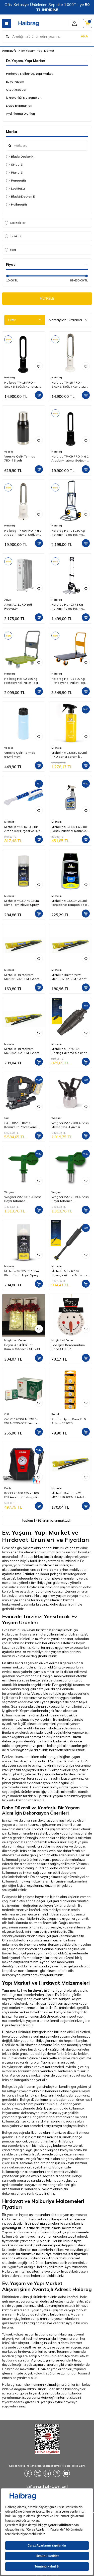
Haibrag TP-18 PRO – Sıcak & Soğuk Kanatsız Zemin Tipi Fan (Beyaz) (68, 385)
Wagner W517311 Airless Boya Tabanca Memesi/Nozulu (23, 1199)
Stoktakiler (15, 223)
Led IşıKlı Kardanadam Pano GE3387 (68, 1347)
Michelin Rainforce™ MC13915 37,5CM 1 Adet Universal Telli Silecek (21, 977)
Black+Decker (20, 157)
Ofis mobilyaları (15, 1940)
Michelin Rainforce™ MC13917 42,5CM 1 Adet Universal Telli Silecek (68, 977)
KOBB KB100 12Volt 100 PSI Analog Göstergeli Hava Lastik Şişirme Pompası (21, 1495)
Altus (7, 599)
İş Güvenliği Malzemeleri (23, 97)
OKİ (6, 1414)
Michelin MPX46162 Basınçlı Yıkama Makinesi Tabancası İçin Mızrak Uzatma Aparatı (69, 1273)
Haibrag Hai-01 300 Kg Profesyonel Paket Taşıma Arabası (70, 681)
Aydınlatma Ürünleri (20, 113)
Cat (6, 1118)
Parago (16, 181)
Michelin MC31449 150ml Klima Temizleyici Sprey (22, 903)
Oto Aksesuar (16, 89)
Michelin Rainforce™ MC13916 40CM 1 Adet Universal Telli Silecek (67, 1495)
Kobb (7, 1488)
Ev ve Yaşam (15, 81)
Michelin (56, 747)
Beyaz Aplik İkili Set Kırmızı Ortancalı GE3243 (22, 1347)
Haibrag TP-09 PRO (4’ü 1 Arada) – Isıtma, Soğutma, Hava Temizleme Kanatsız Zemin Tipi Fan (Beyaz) (23, 533)
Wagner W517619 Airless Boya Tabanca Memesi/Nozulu (70, 1199)
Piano (14, 173)
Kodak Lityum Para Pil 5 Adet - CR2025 (68, 1421)
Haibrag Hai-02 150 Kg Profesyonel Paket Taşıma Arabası (23, 681)
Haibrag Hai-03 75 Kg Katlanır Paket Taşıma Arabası (67, 607)
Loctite (15, 189)
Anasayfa (9, 50)
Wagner (56, 1118)
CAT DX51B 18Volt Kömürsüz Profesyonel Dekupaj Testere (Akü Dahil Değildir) (21, 1125)
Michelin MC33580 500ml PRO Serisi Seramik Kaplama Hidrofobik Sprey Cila (69, 755)
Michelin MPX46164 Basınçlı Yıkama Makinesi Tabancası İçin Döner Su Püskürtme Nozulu (69, 1051)
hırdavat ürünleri (53, 1565)
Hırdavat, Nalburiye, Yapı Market (29, 73)
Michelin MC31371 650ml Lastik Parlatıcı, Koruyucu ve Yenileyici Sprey (69, 829)
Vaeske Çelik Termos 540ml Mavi (19, 754)
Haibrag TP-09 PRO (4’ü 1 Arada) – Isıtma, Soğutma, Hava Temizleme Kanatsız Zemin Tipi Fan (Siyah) (70, 459)
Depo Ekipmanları (19, 105)
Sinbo (14, 165)
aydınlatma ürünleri (19, 1574)
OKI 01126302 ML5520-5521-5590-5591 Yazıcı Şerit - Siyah (21, 1421)
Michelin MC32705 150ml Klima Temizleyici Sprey (22, 1273)
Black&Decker (20, 197)
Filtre (24, 320)
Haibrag (16, 205)
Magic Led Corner (15, 1340)
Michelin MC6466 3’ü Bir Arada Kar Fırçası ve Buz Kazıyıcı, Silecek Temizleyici (22, 829)
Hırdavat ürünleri (16, 2032)
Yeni (10, 249)
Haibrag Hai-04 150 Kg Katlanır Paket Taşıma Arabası (68, 533)
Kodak (55, 1414)
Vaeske (8, 451)
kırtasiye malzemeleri (69, 1881)
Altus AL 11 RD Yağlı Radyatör (18, 606)
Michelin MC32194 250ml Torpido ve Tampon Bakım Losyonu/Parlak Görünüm (70, 903)
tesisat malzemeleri (47, 1570)
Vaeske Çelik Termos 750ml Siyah (19, 458)
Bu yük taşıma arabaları (54, 2369)
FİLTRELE (47, 298)
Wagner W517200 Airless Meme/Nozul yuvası (70, 1125)
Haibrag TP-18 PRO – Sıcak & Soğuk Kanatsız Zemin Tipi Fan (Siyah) (21, 385)
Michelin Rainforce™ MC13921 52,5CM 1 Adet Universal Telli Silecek (21, 1051)
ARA (84, 36)
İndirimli (13, 236)
